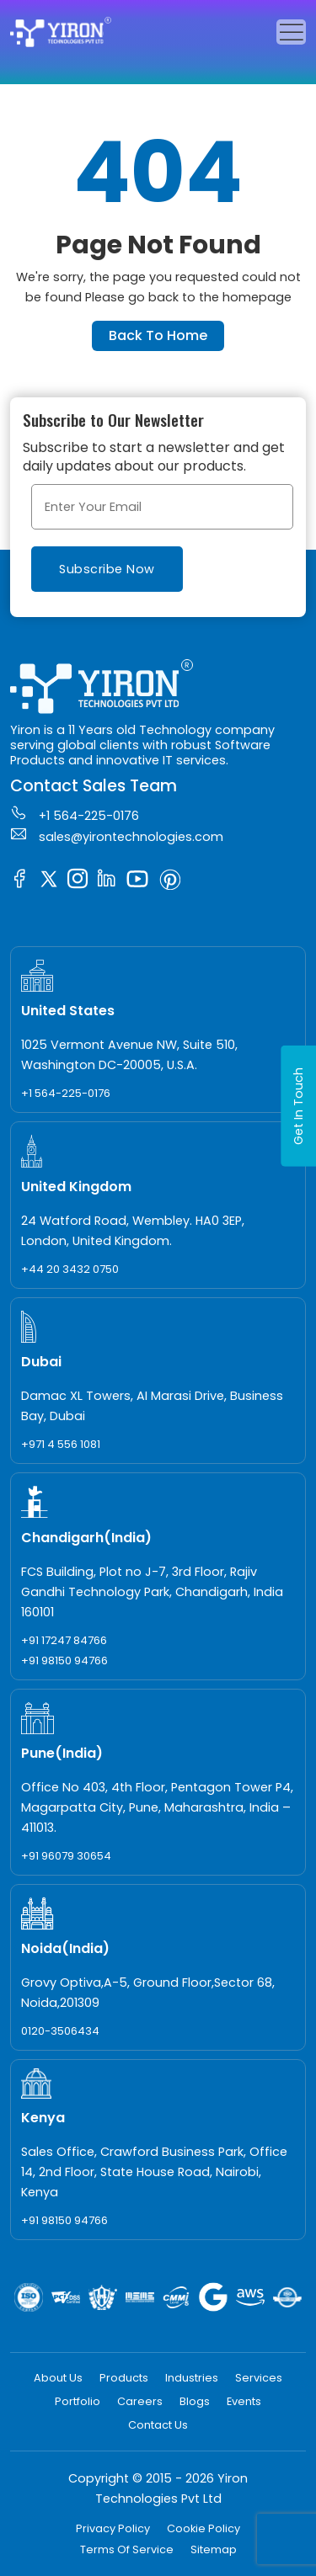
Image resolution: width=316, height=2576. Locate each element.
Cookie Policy (203, 2528)
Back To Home (158, 335)
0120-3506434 (60, 2031)
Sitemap (213, 2549)
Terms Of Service (127, 2549)
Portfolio (77, 2401)
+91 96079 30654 (66, 1856)
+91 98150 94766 (64, 1661)
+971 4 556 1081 (60, 1444)
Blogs (194, 2401)
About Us (58, 2378)
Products (123, 2378)
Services (258, 2378)
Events (244, 2401)
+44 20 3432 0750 (70, 1269)
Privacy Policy (113, 2528)
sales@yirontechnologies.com (116, 835)
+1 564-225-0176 (74, 814)
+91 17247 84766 (64, 1640)
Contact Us (158, 2425)
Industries (191, 2378)
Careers (140, 2401)
